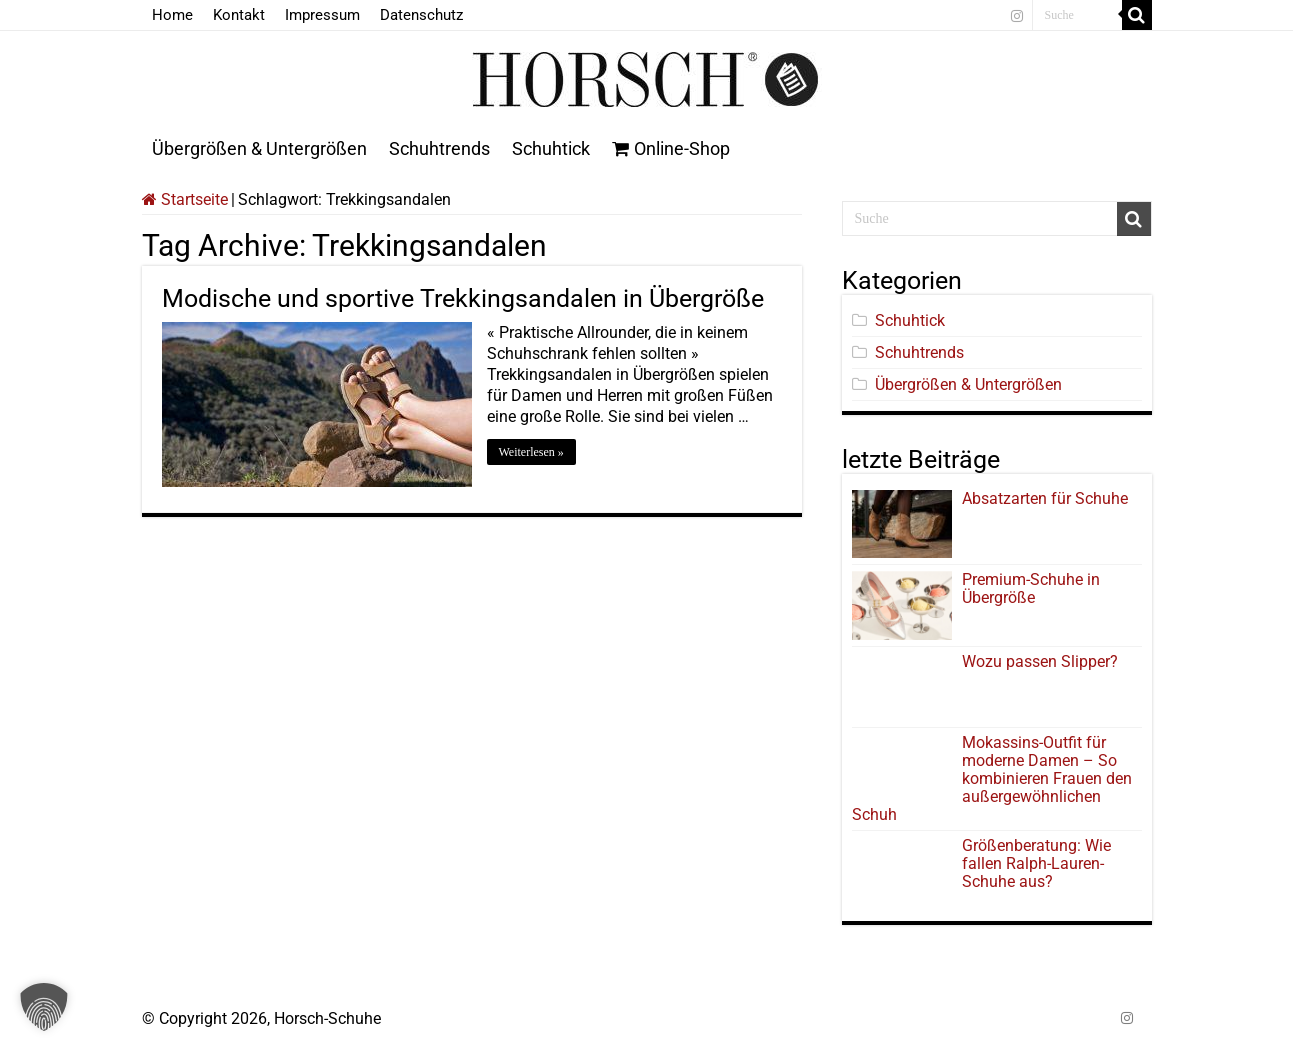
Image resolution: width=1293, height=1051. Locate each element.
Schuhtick (551, 148)
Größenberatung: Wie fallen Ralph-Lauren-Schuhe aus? (1036, 863)
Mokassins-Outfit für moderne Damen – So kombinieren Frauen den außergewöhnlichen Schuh (992, 778)
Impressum (322, 15)
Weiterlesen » (531, 452)
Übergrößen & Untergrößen (259, 148)
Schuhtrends (439, 148)
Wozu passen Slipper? (1040, 661)
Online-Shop (671, 148)
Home (172, 15)
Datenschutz (421, 15)
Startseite (185, 199)
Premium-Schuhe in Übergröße (1031, 588)
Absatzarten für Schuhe (1049, 498)
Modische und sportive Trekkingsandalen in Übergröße (463, 298)
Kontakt (239, 15)
